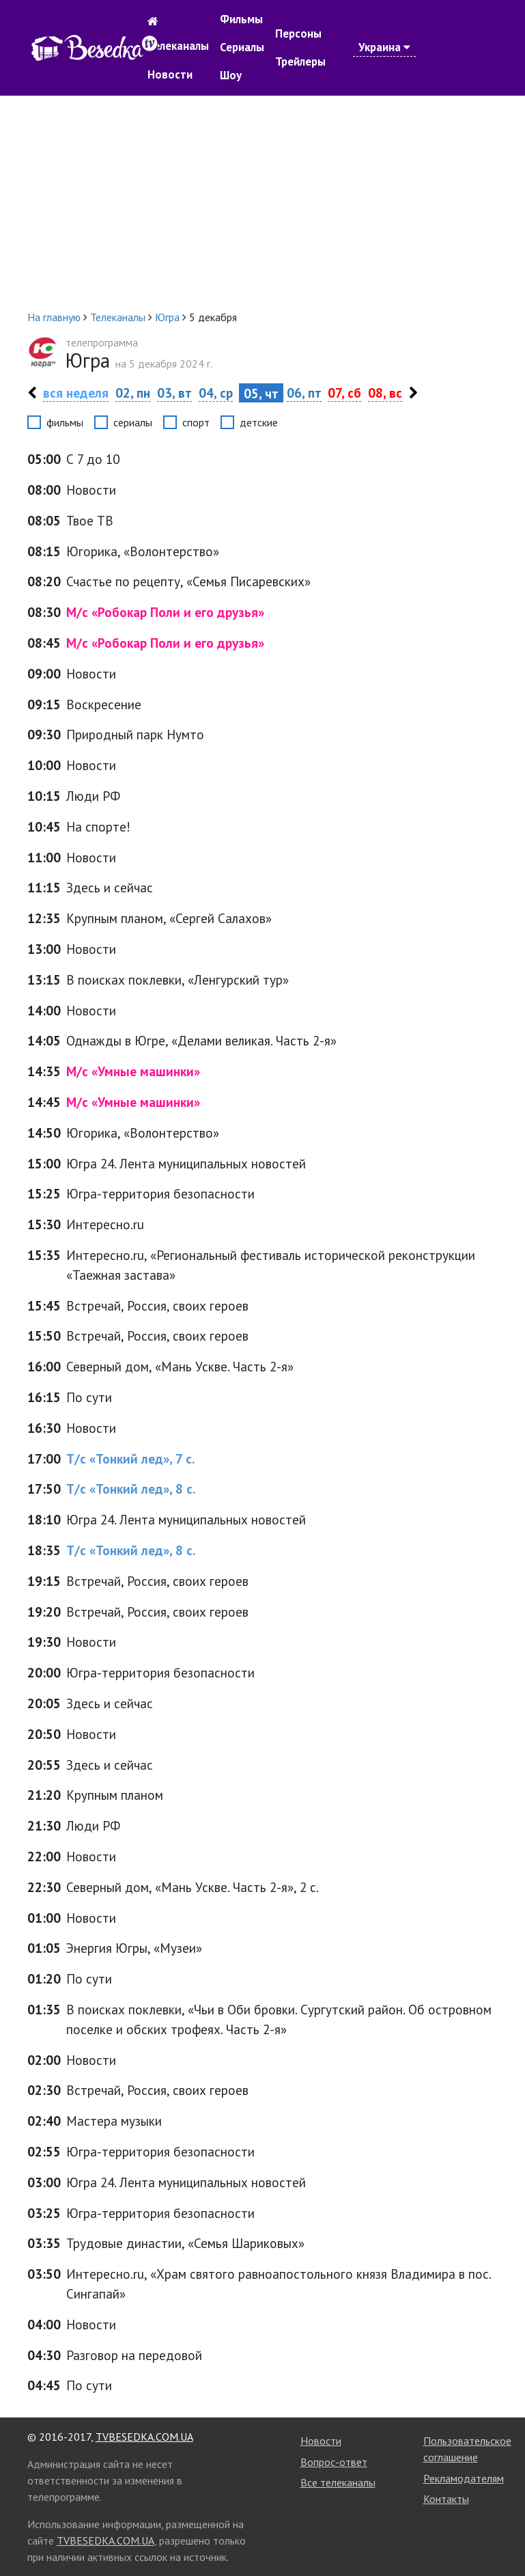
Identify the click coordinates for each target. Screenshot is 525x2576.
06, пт (304, 392)
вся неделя (76, 392)
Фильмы (241, 19)
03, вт (174, 392)
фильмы (64, 422)
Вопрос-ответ (333, 2462)
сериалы (132, 422)
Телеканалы (178, 45)
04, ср (216, 392)
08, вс (385, 392)
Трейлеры (300, 61)
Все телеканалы (337, 2482)
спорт (196, 422)
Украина (384, 47)
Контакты (446, 2499)
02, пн (132, 392)
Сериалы (242, 47)
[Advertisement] (263, 202)
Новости (170, 74)
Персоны (298, 33)
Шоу (231, 75)
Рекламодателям (463, 2478)
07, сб (344, 392)
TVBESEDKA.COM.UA (144, 2436)
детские (259, 422)
